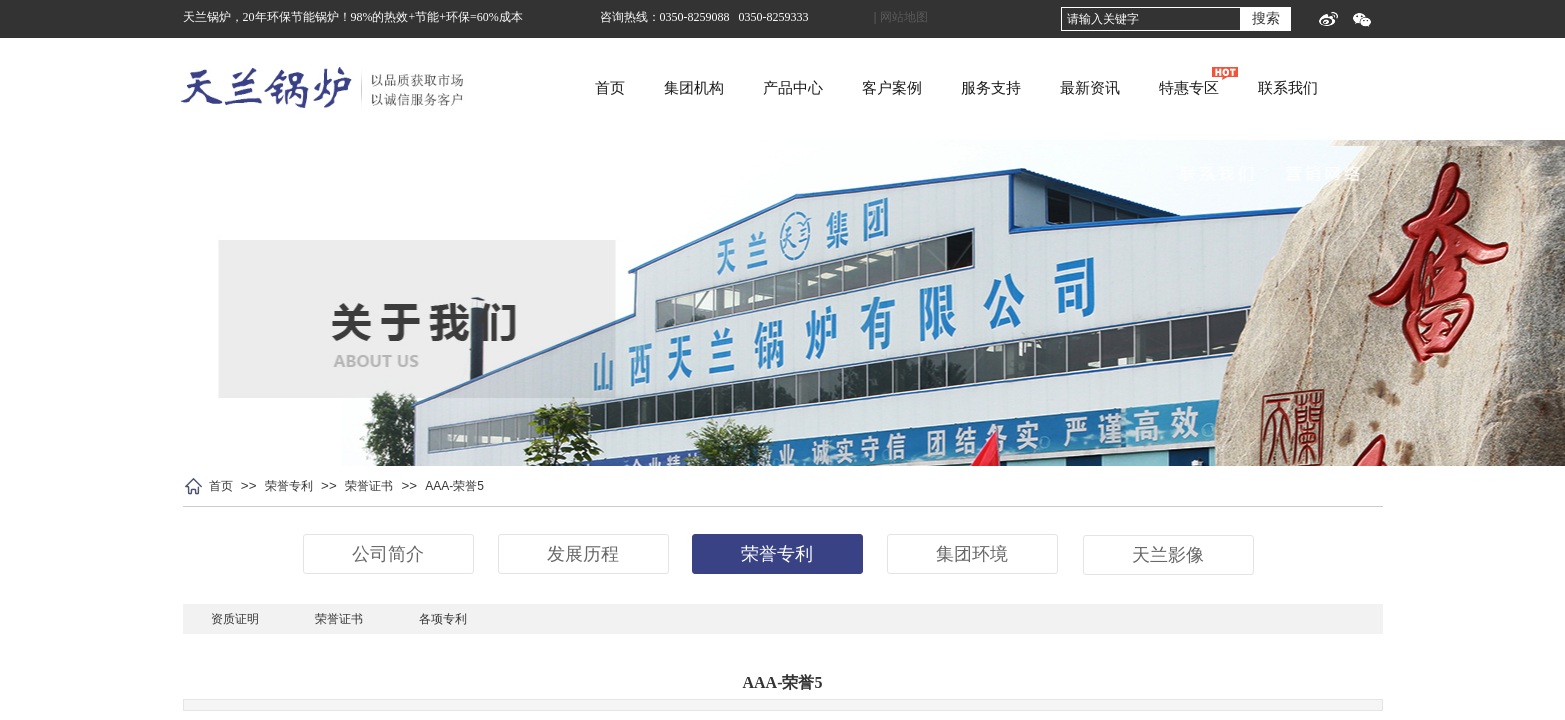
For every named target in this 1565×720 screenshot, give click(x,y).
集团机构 (772, 88)
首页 (688, 88)
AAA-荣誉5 (454, 486)
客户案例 (970, 88)
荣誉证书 (369, 486)
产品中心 (871, 88)
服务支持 (1069, 88)
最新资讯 (1168, 88)
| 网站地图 (901, 17)
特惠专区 (1267, 88)
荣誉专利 (289, 486)
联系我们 (1366, 88)
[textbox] (1151, 19)
